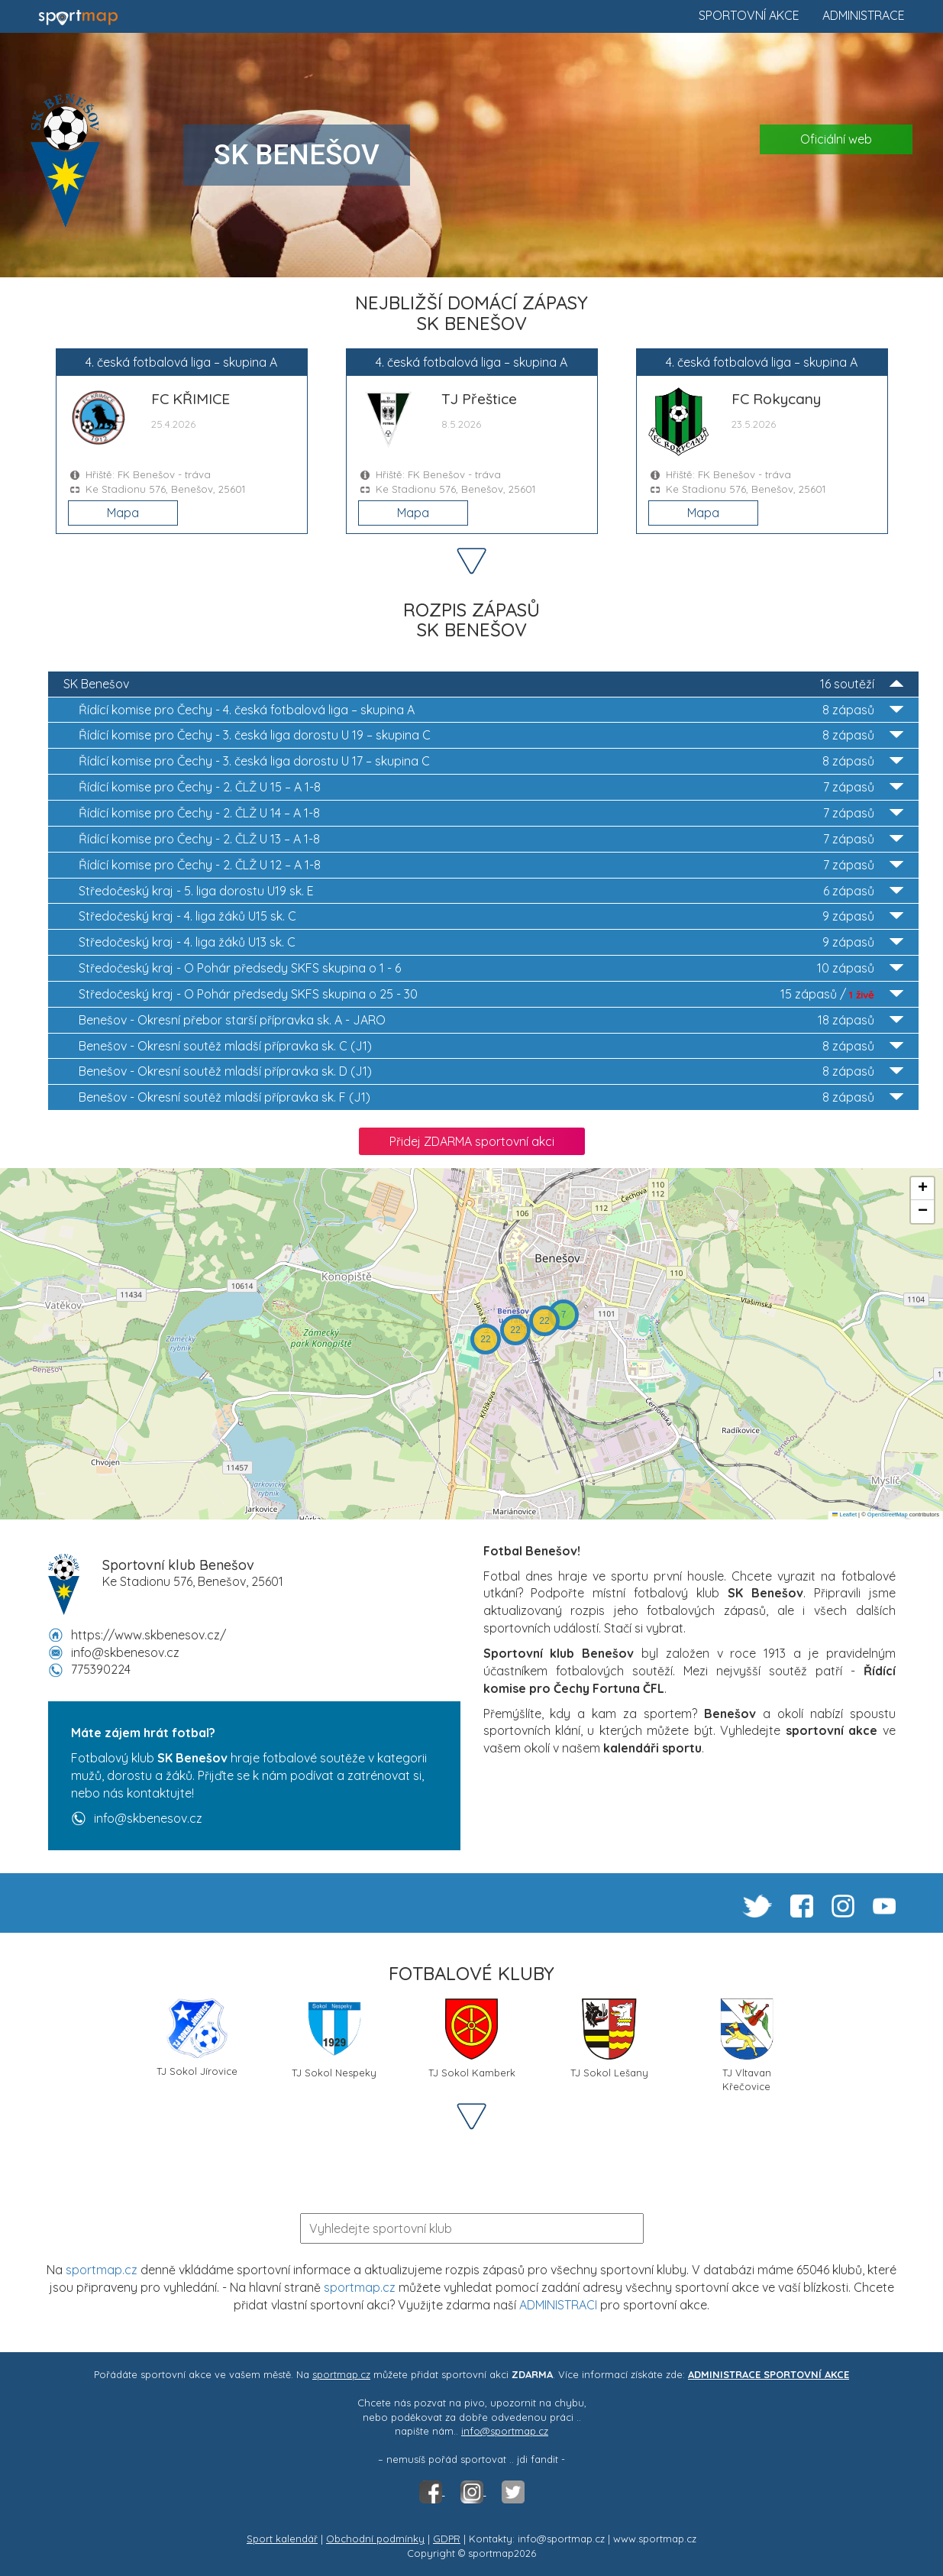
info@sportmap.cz (504, 2431)
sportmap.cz (101, 2269)
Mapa (123, 512)
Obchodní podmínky (375, 2538)
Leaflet (844, 1514)
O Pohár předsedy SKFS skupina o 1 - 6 (491, 968)
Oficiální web (836, 139)
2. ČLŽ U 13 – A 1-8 (491, 839)
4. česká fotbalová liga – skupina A (491, 710)
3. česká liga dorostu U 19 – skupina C (491, 735)
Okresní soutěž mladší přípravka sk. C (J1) (491, 1046)
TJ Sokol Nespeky (334, 2038)
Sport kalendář (282, 2538)
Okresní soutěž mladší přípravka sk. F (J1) (491, 1097)
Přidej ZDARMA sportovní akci (471, 1141)
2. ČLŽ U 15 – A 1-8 (491, 787)
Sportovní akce (749, 15)
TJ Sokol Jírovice (197, 2037)
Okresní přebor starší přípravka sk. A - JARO (491, 1020)
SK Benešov (483, 684)
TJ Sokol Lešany (609, 2038)
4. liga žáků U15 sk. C (491, 916)
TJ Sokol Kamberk (471, 2038)
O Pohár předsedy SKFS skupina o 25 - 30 (491, 994)
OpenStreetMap (887, 1514)
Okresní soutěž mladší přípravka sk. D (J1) (491, 1071)
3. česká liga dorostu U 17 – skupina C (491, 761)
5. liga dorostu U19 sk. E (491, 891)
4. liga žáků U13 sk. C (491, 942)
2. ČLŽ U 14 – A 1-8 (491, 813)
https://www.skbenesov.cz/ (148, 1634)
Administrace (863, 15)
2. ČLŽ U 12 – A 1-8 (491, 865)
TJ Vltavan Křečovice (746, 2044)
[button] (563, 1314)
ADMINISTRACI (558, 2304)
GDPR (446, 2538)
